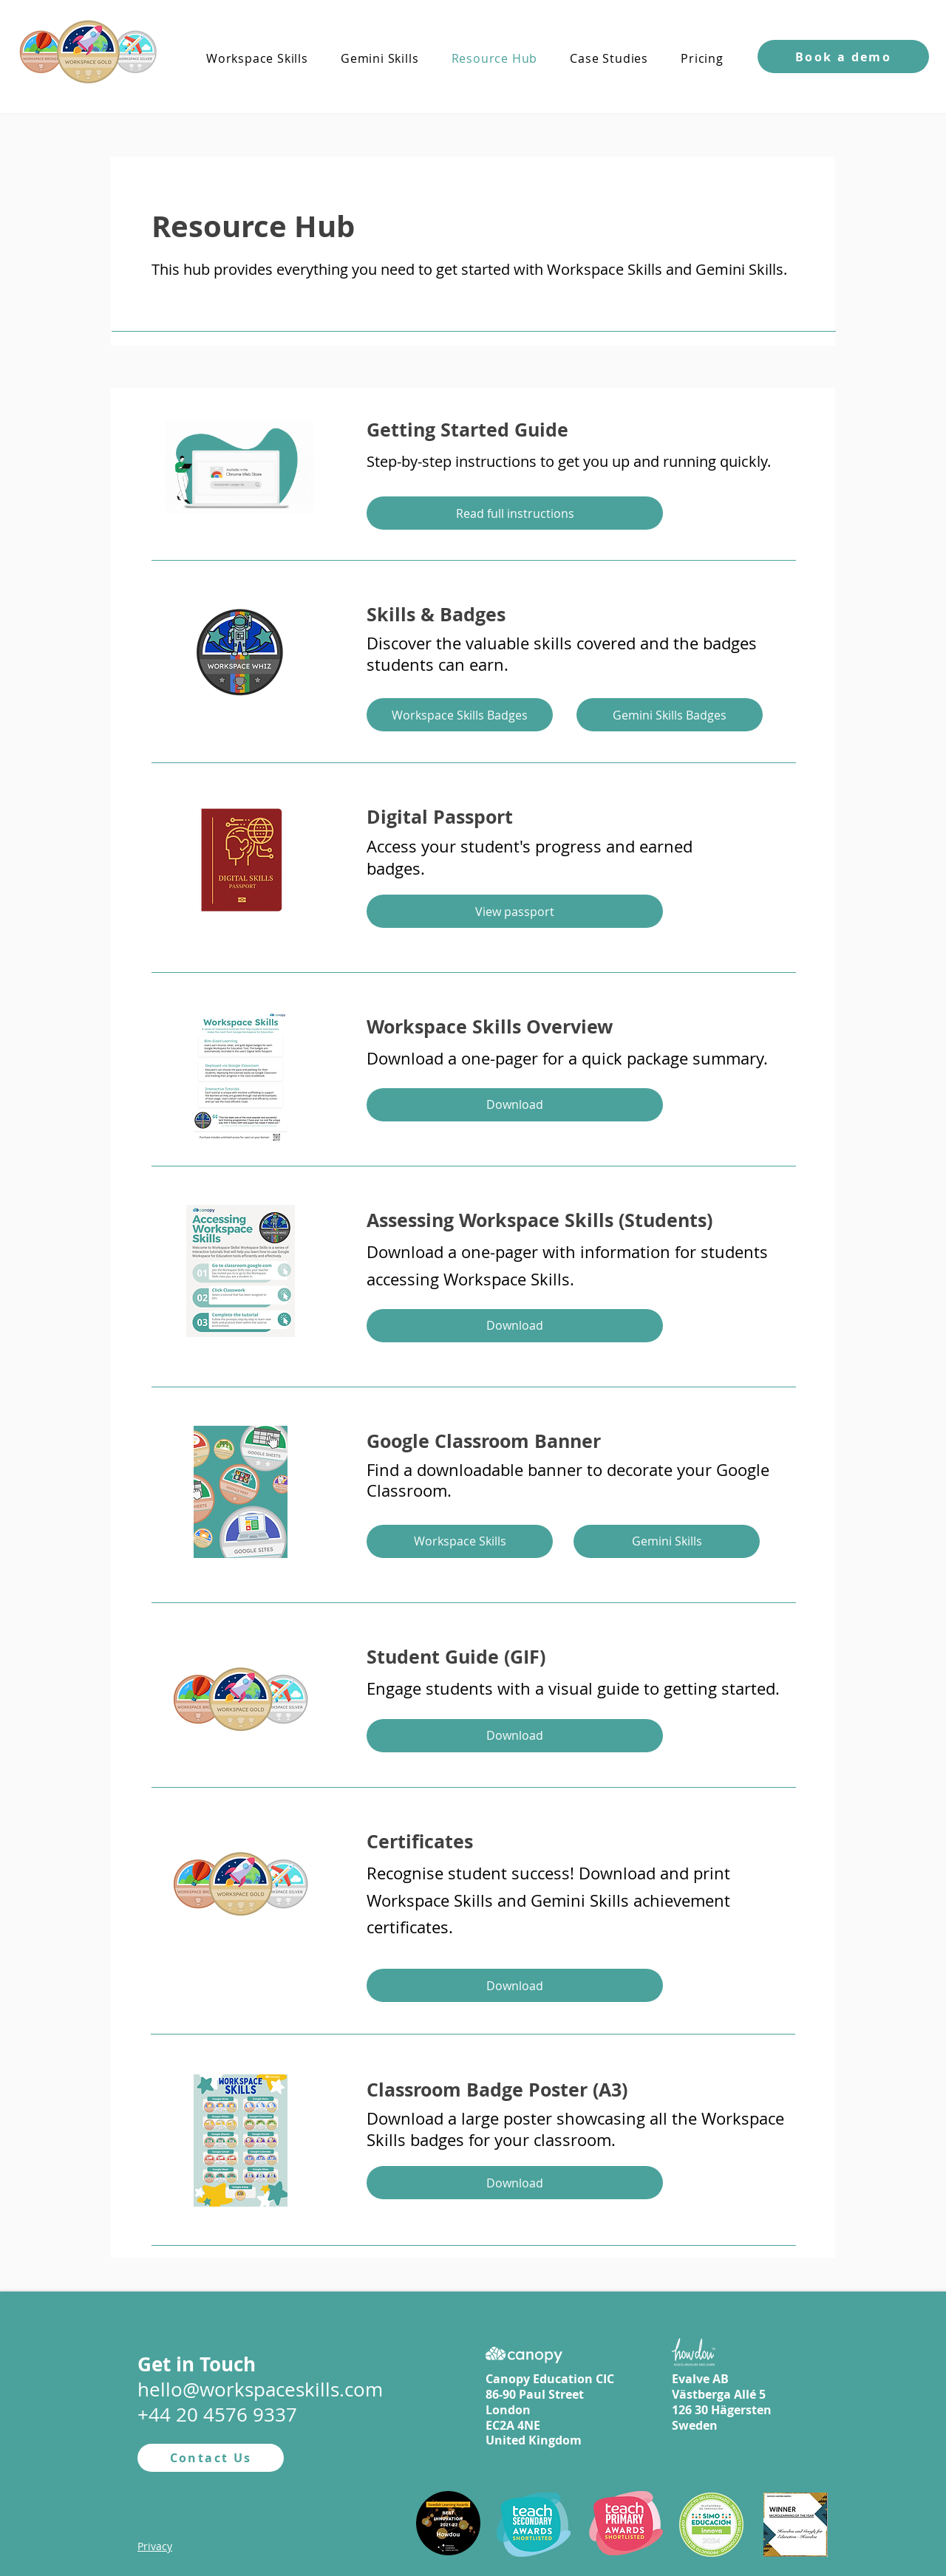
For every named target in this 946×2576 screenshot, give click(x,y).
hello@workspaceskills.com (260, 2389)
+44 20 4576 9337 (217, 2415)
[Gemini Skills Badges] (669, 714)
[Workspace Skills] (460, 1541)
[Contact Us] (210, 2458)
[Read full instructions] (515, 513)
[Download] (515, 1104)
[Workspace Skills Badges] (460, 714)
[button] (843, 56)
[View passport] (515, 911)
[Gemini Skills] (667, 1541)
